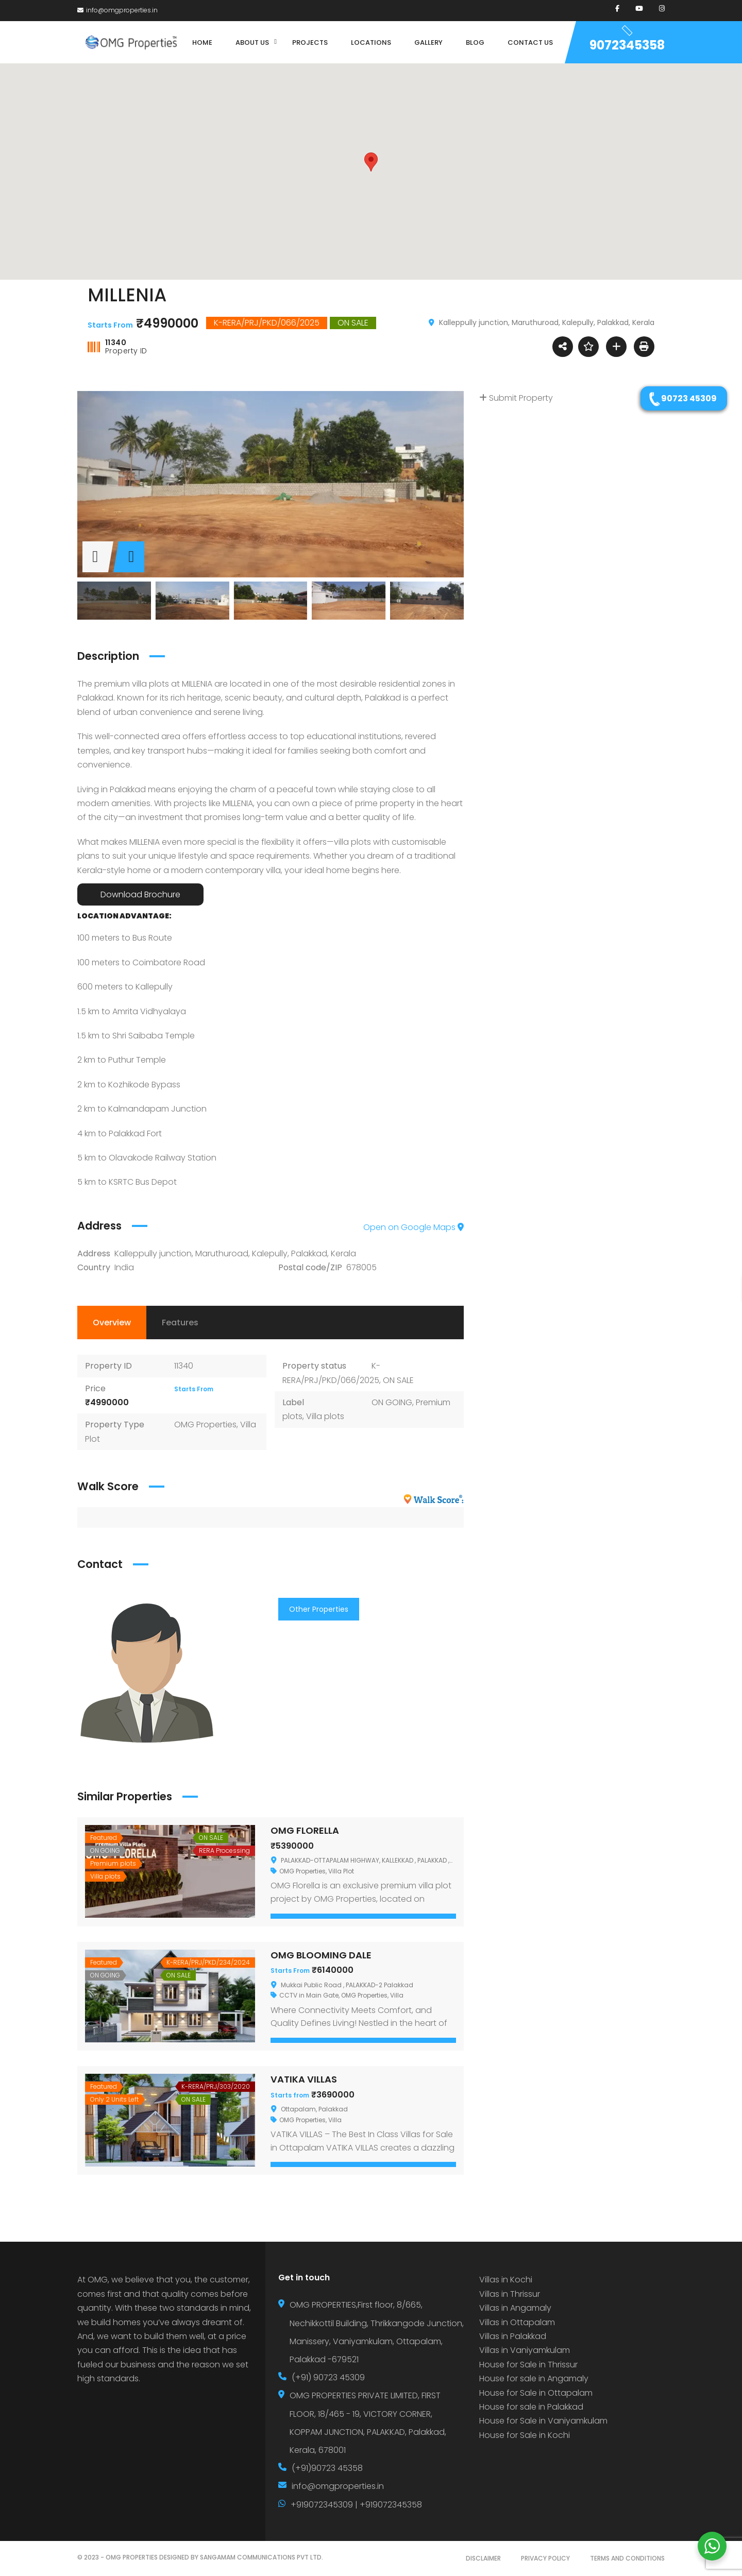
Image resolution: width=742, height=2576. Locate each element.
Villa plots (325, 1416)
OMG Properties (205, 1424)
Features (180, 1322)
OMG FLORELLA (305, 1830)
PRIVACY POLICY (545, 2558)
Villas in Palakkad (512, 2336)
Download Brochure (140, 894)
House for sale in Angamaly (533, 2378)
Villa (396, 1995)
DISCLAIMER (483, 2558)
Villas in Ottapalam (517, 2322)
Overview (112, 1322)
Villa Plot (341, 1871)
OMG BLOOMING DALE (321, 1955)
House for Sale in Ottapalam (536, 2393)
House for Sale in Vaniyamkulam (543, 2421)
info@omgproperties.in (117, 10)
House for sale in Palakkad (531, 2407)
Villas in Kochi (505, 2279)
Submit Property (516, 398)
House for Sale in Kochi (524, 2435)
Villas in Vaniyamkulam (524, 2350)
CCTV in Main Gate (309, 1995)
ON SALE (398, 1380)
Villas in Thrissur (509, 2294)
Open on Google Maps (413, 1227)
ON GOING (392, 1402)
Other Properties (318, 1609)
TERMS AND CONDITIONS (627, 2558)
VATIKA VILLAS (304, 2079)
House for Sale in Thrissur (528, 2364)
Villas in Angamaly (515, 2308)
